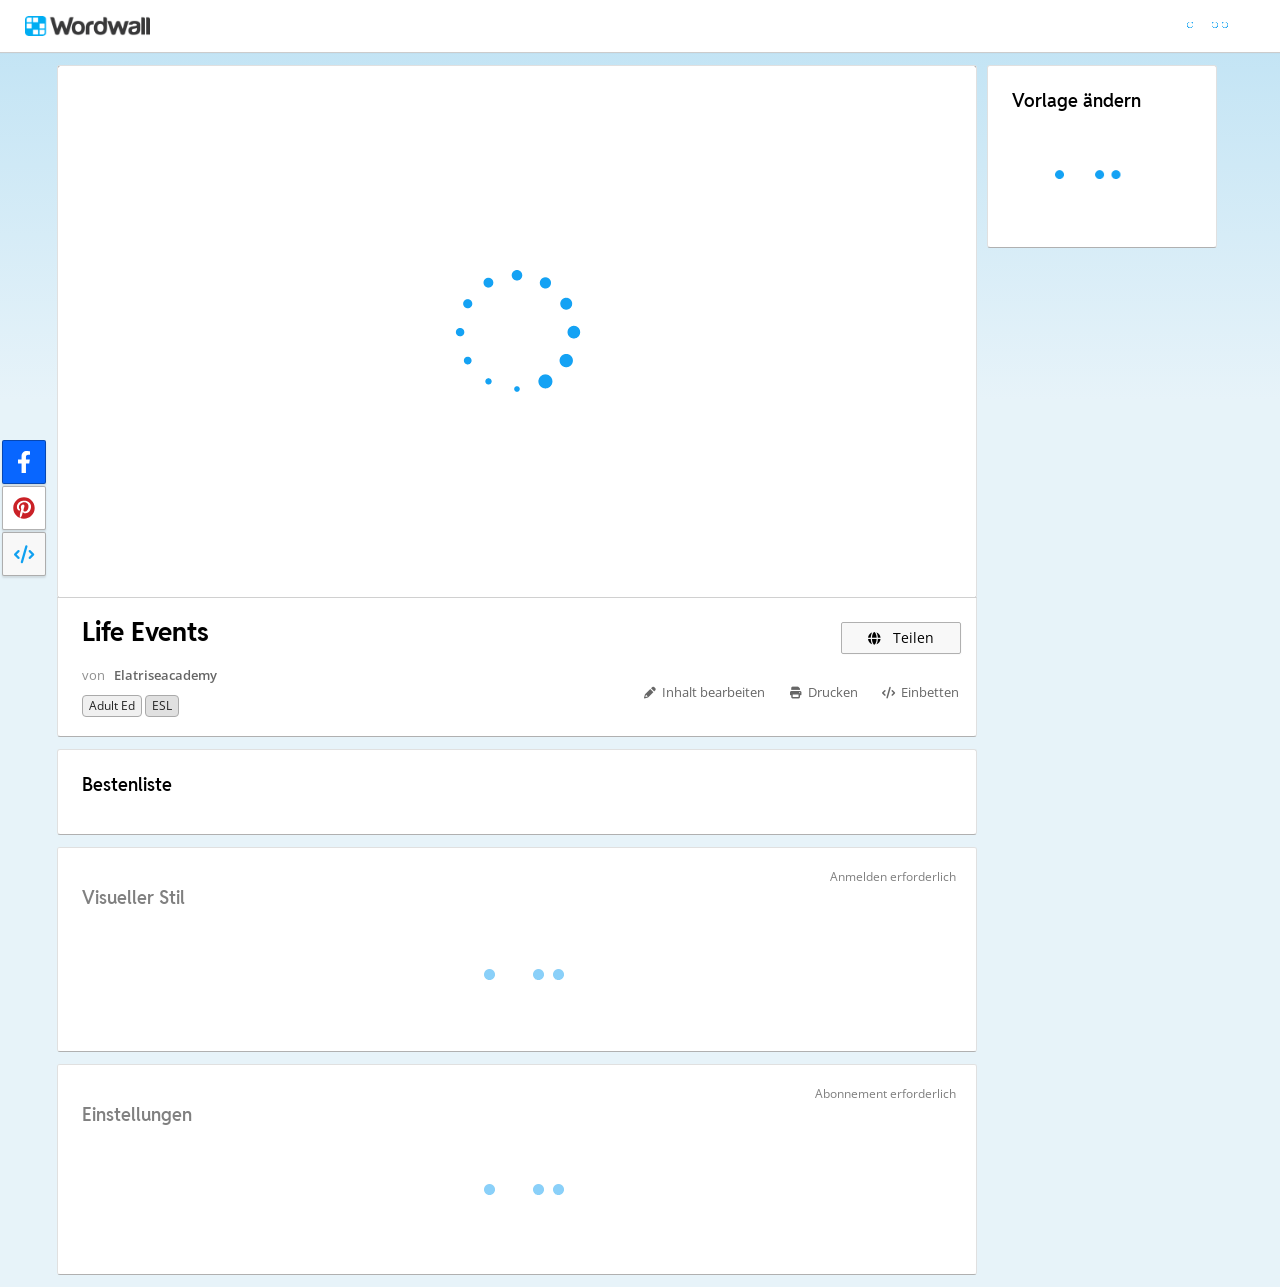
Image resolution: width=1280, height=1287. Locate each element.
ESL (162, 705)
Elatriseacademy (165, 675)
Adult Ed (112, 705)
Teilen (901, 637)
